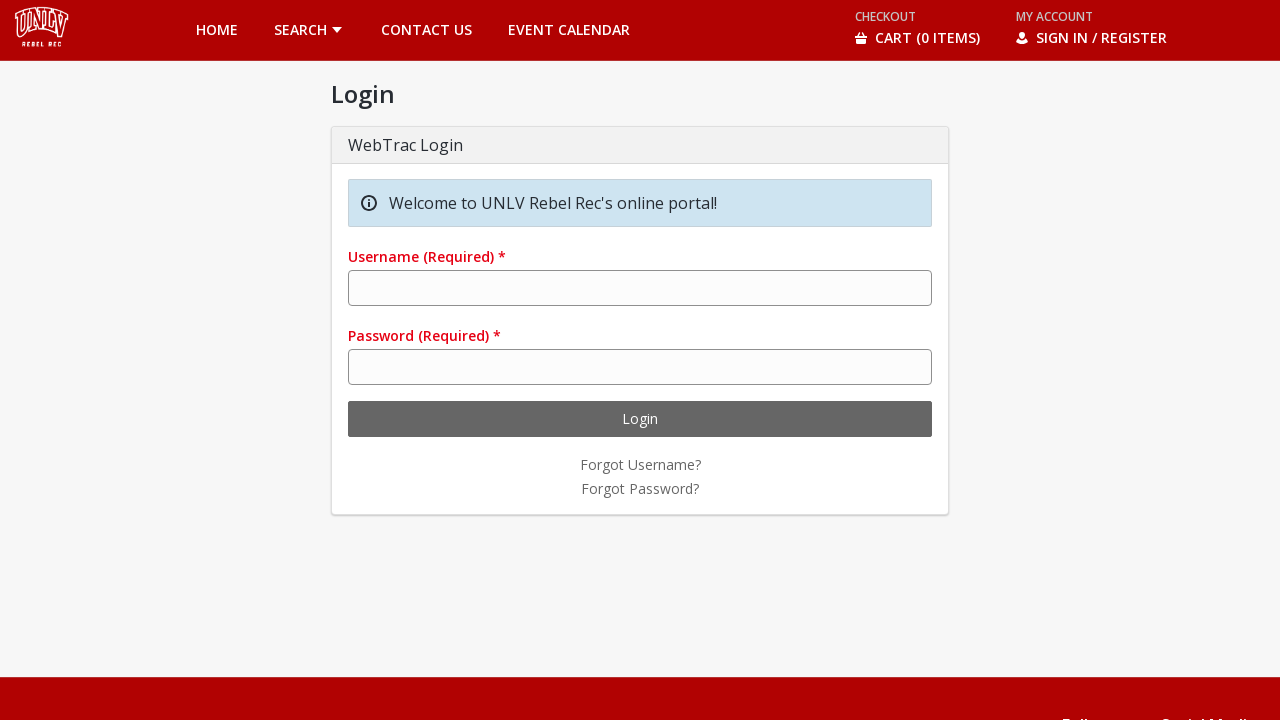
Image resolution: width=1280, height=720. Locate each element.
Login (640, 418)
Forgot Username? (640, 464)
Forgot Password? (640, 488)
